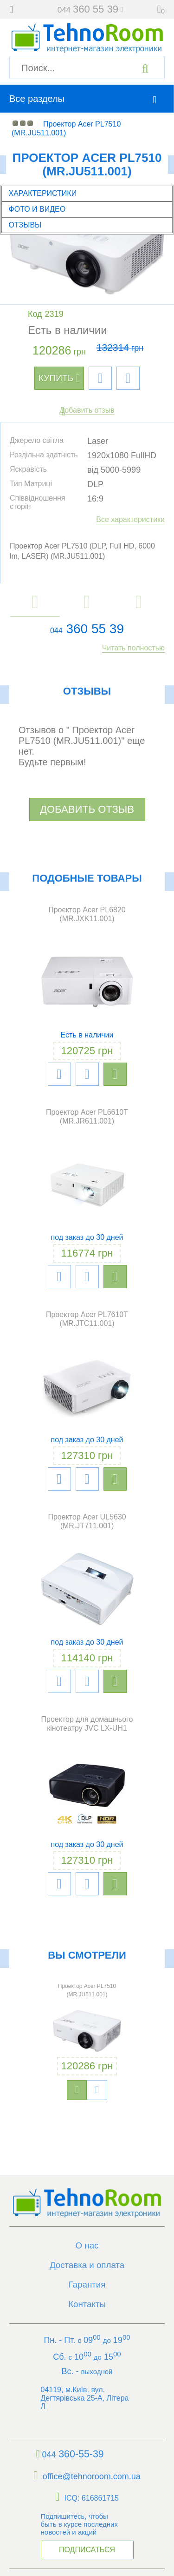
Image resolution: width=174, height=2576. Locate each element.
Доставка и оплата (87, 2264)
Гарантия (87, 2283)
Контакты (87, 2303)
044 (56, 631)
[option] (87, 2039)
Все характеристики (130, 519)
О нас (87, 2245)
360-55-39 (68, 2452)
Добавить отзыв (86, 410)
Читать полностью (133, 648)
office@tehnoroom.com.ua (87, 2473)
